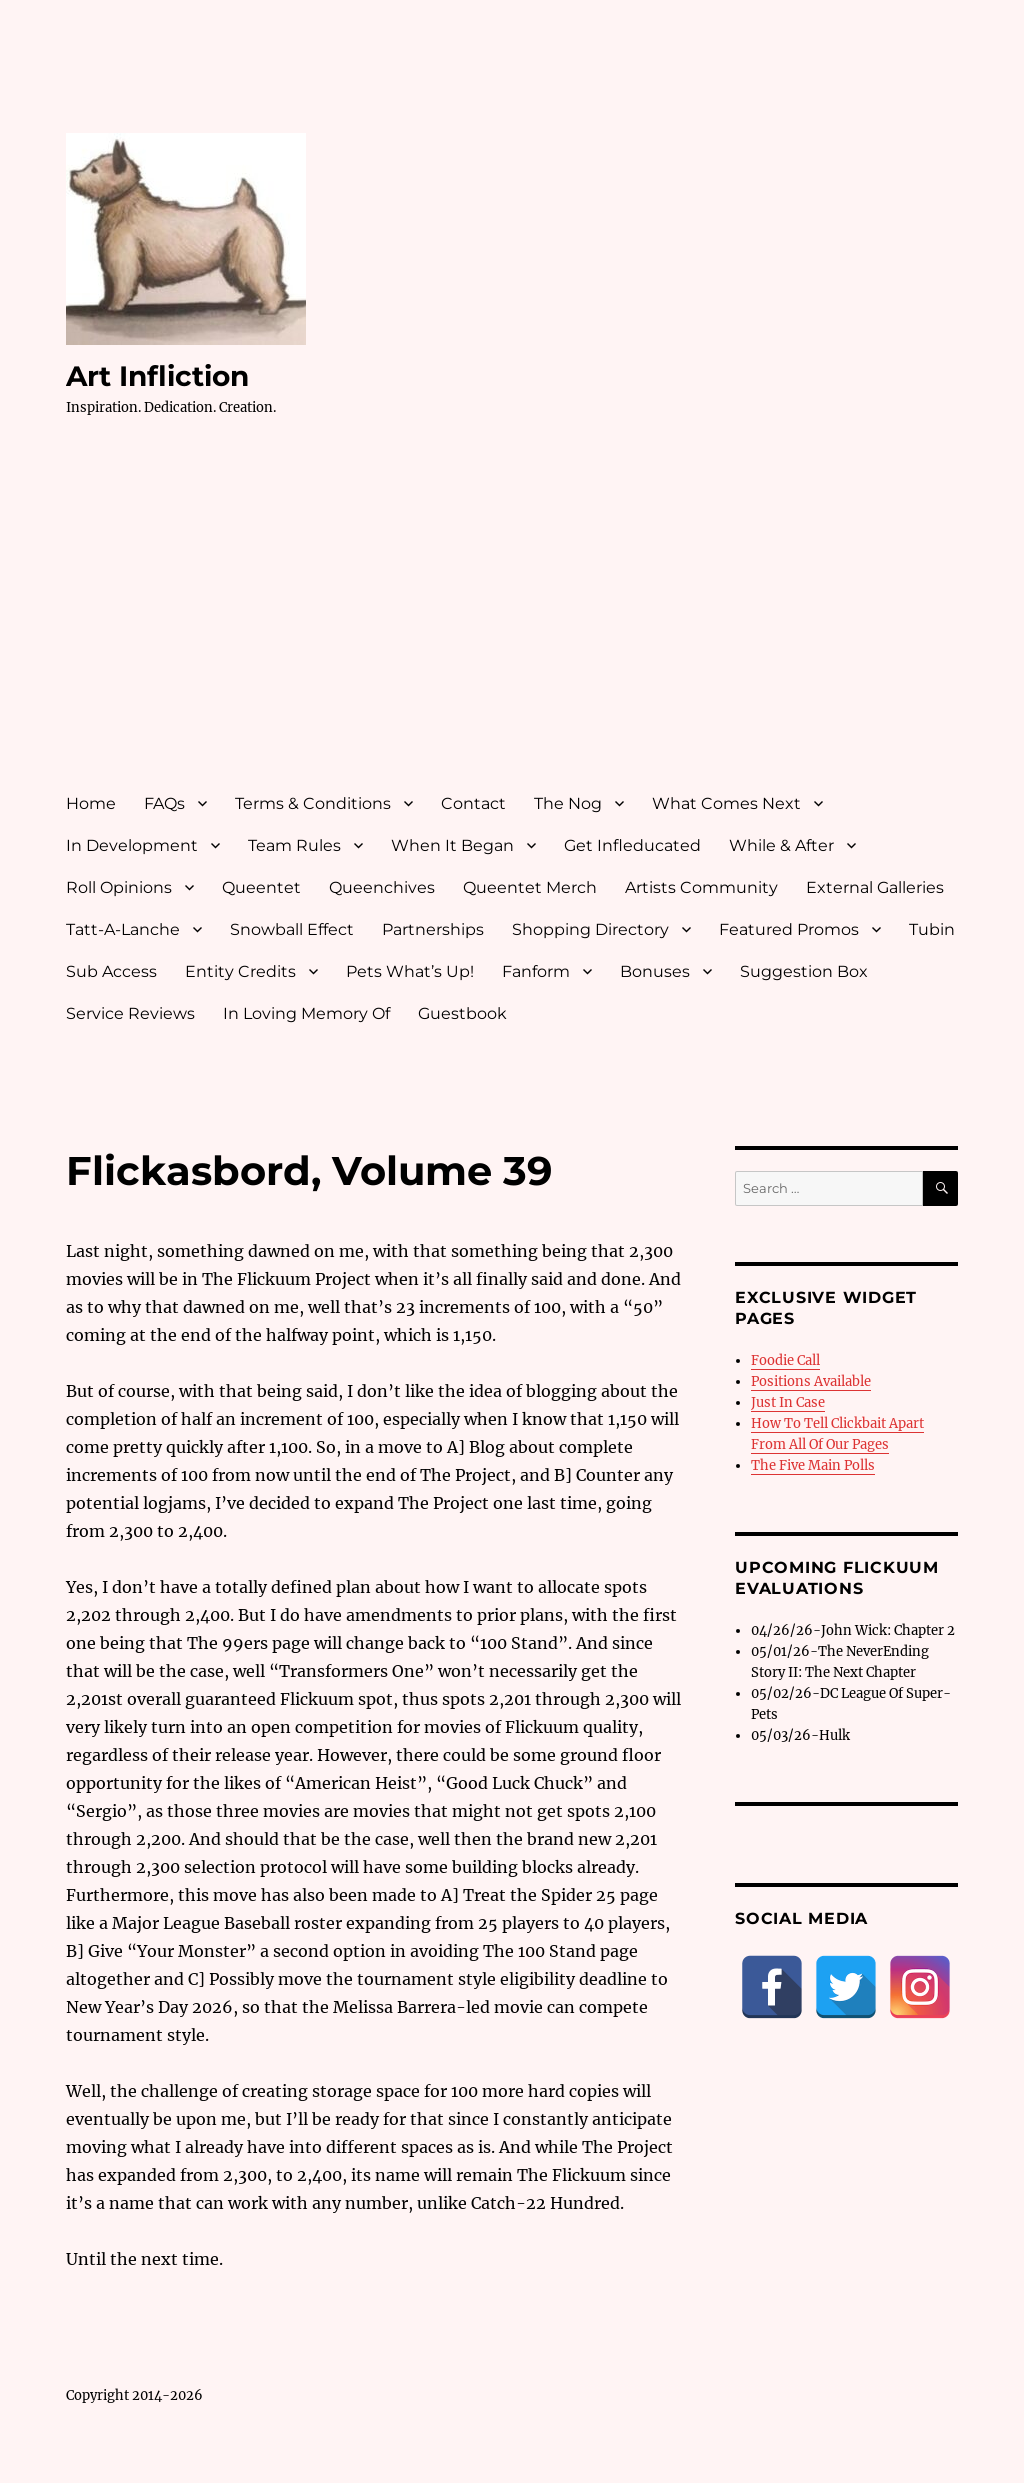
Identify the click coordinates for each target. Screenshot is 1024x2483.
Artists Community (701, 887)
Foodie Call (785, 1360)
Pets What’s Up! (410, 971)
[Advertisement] (516, 623)
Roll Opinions (119, 887)
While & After (781, 845)
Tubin (932, 929)
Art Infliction (157, 376)
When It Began (452, 845)
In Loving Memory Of (306, 1013)
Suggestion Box (804, 971)
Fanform (536, 971)
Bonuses (655, 971)
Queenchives (382, 887)
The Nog (568, 803)
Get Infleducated (632, 845)
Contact (473, 803)
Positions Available (811, 1381)
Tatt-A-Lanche (123, 929)
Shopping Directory (590, 929)
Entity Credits (240, 971)
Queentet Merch (530, 887)
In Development (132, 845)
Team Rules (294, 845)
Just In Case (788, 1402)
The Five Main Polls (813, 1465)
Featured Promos (789, 929)
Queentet (261, 887)
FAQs (164, 803)
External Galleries (875, 887)
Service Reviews (130, 1013)
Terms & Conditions (313, 803)
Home (91, 803)
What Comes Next (726, 803)
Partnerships (433, 929)
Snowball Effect (292, 929)
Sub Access (111, 971)
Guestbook (462, 1013)
